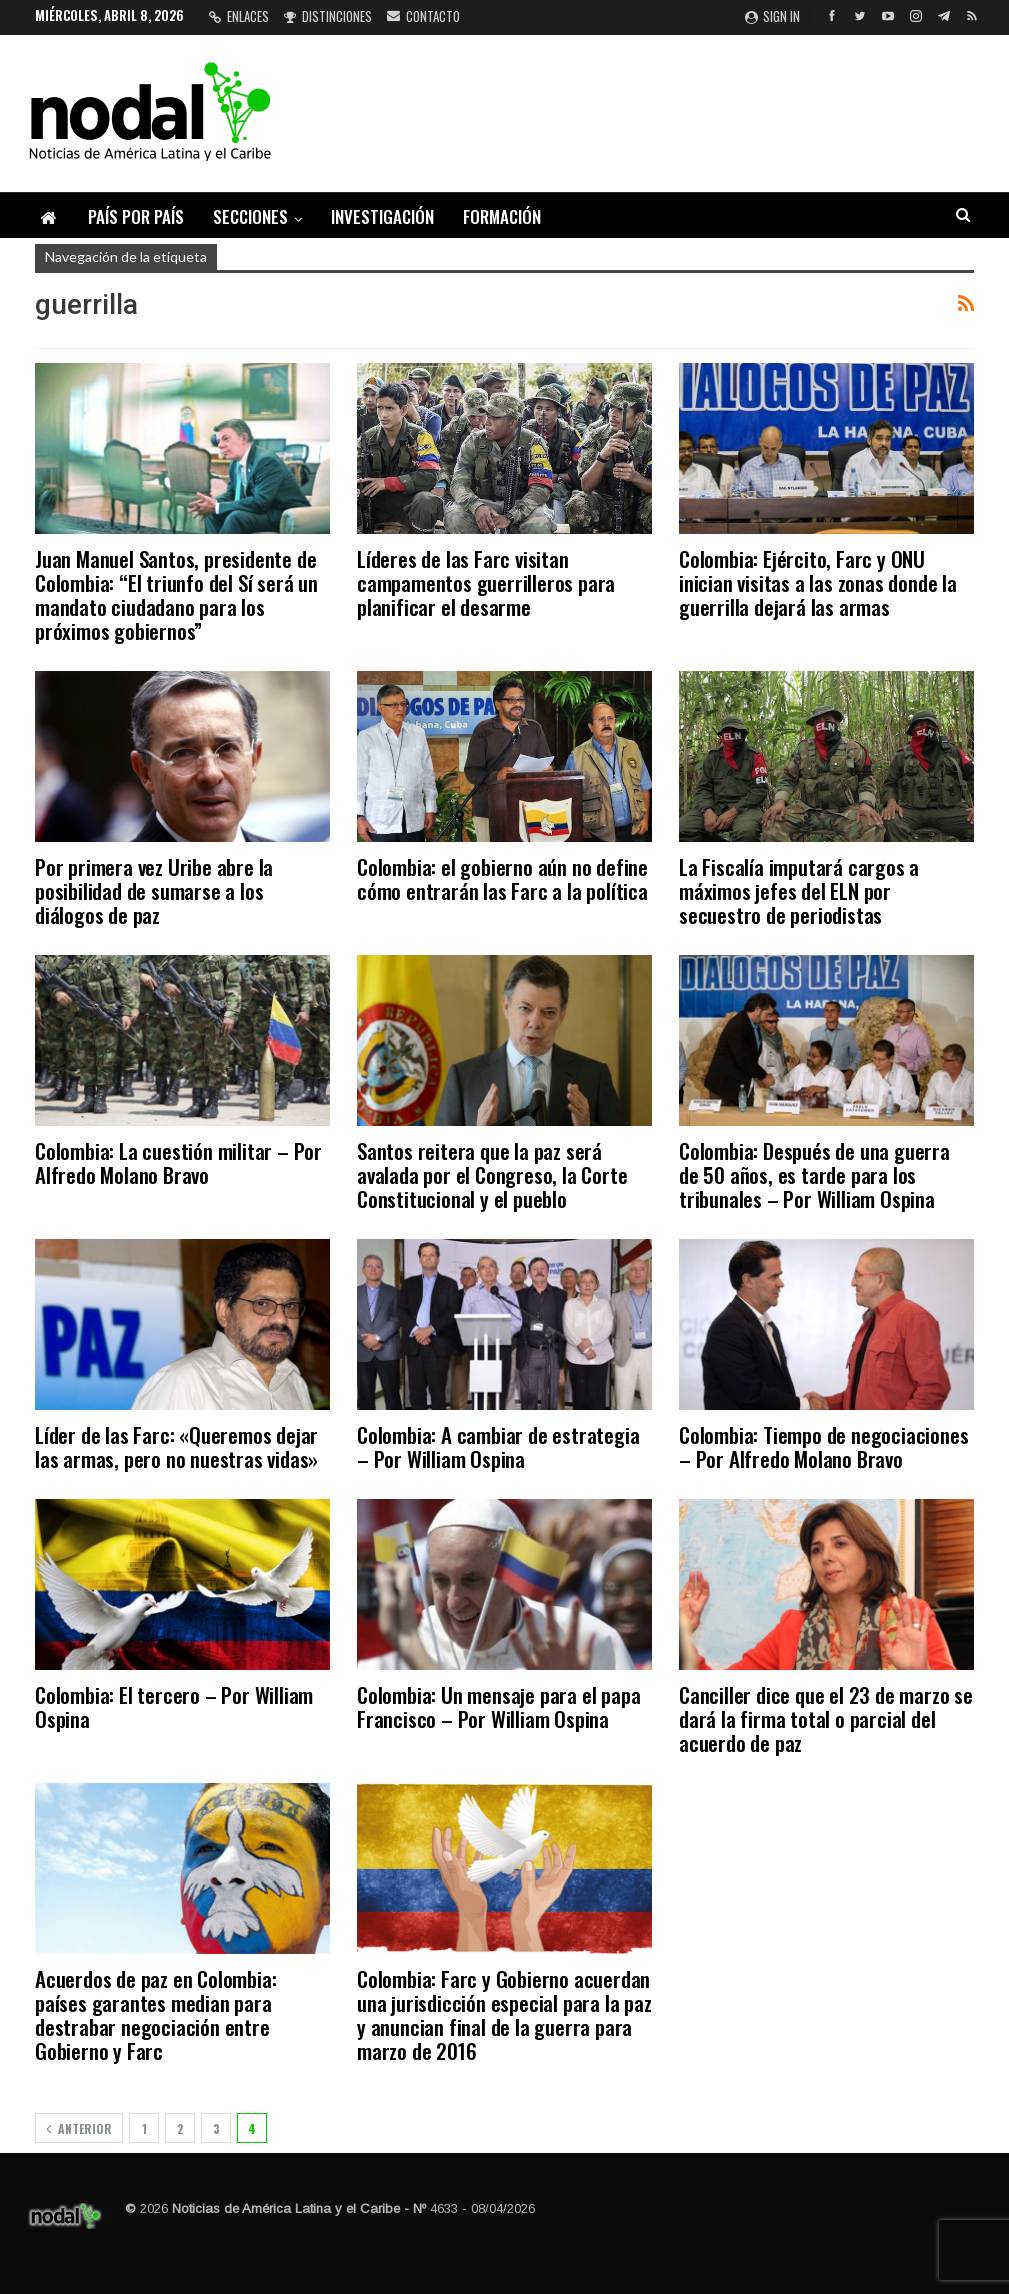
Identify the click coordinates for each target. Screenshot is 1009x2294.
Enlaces (239, 16)
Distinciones (328, 16)
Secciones (250, 216)
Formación (502, 216)
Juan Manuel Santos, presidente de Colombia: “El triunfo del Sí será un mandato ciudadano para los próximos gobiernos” (176, 594)
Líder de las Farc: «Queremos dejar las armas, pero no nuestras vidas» (176, 1446)
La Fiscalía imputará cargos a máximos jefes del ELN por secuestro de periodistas (799, 890)
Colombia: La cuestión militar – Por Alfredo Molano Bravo (178, 1162)
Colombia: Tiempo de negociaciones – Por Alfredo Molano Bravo (823, 1446)
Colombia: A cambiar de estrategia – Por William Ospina (498, 1446)
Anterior (79, 2128)
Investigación (382, 216)
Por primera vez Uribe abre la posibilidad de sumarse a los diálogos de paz (154, 890)
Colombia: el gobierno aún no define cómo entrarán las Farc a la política (502, 878)
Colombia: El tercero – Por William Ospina (174, 1706)
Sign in (772, 16)
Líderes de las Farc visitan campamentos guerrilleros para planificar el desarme (486, 582)
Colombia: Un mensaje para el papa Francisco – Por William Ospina (498, 1706)
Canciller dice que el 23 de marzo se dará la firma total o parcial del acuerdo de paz (826, 1718)
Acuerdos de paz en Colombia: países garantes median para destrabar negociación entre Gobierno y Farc (155, 2014)
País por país (136, 216)
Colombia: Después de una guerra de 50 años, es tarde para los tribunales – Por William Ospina (814, 1174)
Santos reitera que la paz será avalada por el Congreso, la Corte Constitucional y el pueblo (492, 1174)
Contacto (423, 16)
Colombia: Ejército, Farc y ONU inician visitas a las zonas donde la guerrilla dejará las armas (818, 582)
